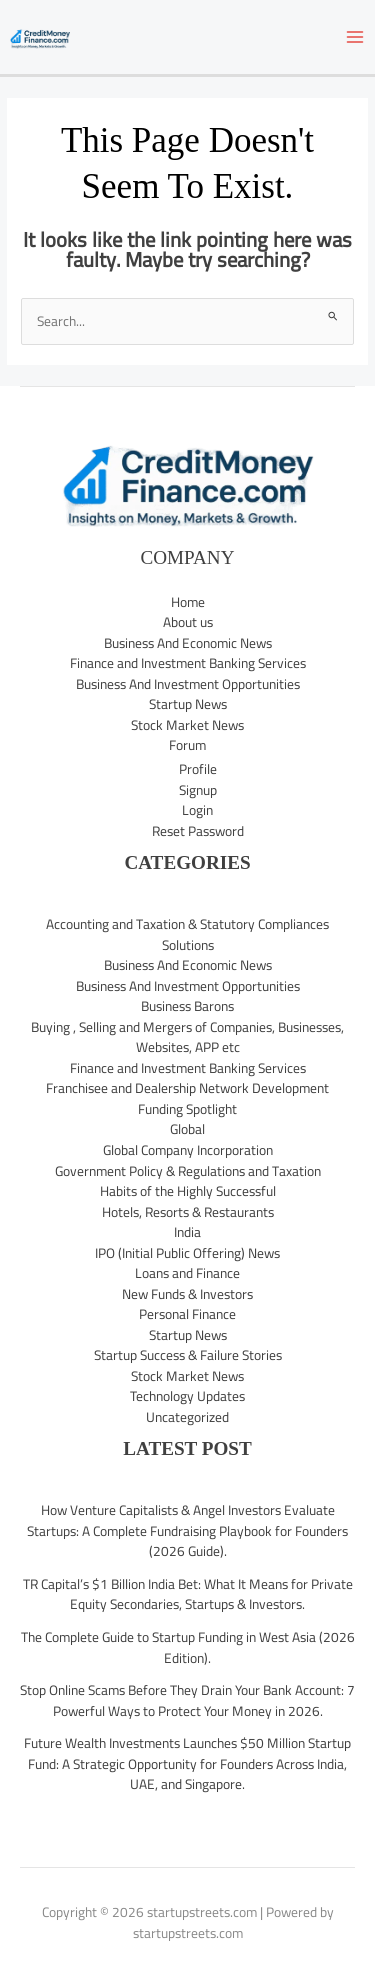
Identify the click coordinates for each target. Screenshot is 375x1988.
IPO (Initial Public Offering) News (187, 1253)
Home (188, 602)
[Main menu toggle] (355, 37)
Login (197, 810)
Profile (198, 769)
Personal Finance (187, 1314)
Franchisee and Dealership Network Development (187, 1088)
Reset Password (198, 831)
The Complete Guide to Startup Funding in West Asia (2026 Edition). (188, 1647)
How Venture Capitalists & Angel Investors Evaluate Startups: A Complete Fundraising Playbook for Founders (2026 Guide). (187, 1530)
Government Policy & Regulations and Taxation (188, 1171)
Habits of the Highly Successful (188, 1191)
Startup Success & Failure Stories (188, 1355)
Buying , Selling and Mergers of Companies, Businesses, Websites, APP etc (187, 1037)
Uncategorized (187, 1417)
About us (188, 622)
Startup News (188, 704)
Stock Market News (187, 725)
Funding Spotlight (187, 1109)
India (187, 1232)
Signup (198, 790)
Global (187, 1129)
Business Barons (187, 1006)
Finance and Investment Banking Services (188, 663)
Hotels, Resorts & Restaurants (188, 1212)
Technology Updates (187, 1396)
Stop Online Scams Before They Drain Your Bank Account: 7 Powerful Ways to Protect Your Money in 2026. (187, 1700)
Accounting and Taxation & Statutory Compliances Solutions (187, 934)
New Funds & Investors (187, 1294)
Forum (187, 745)
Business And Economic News (188, 643)
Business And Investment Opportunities (188, 684)
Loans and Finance (187, 1273)
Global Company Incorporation (188, 1150)
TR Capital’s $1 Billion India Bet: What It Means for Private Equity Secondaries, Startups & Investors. (188, 1594)
